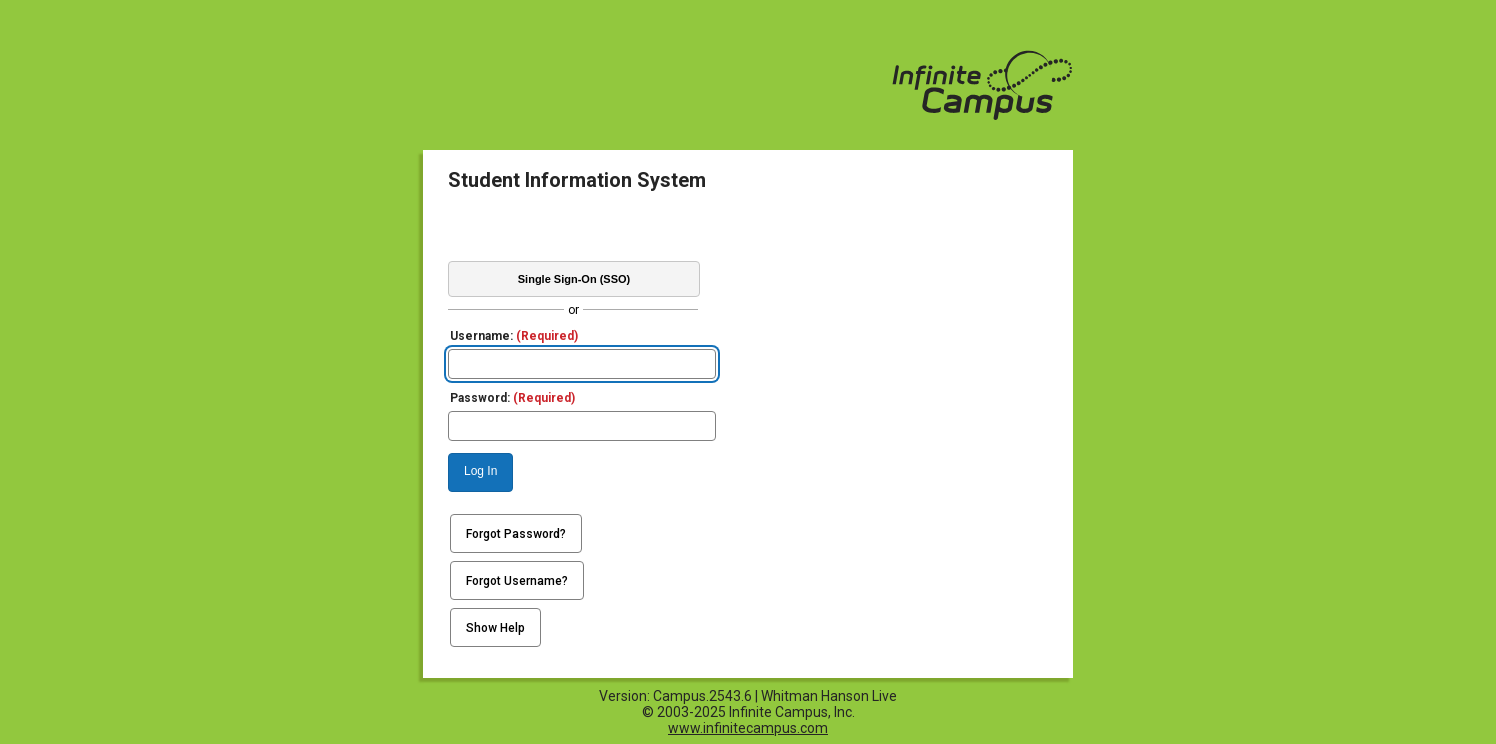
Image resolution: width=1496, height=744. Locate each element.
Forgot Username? (517, 581)
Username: (514, 336)
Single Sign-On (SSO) (574, 279)
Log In (480, 471)
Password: (512, 398)
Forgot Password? (516, 534)
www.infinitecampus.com (748, 728)
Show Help (495, 628)
